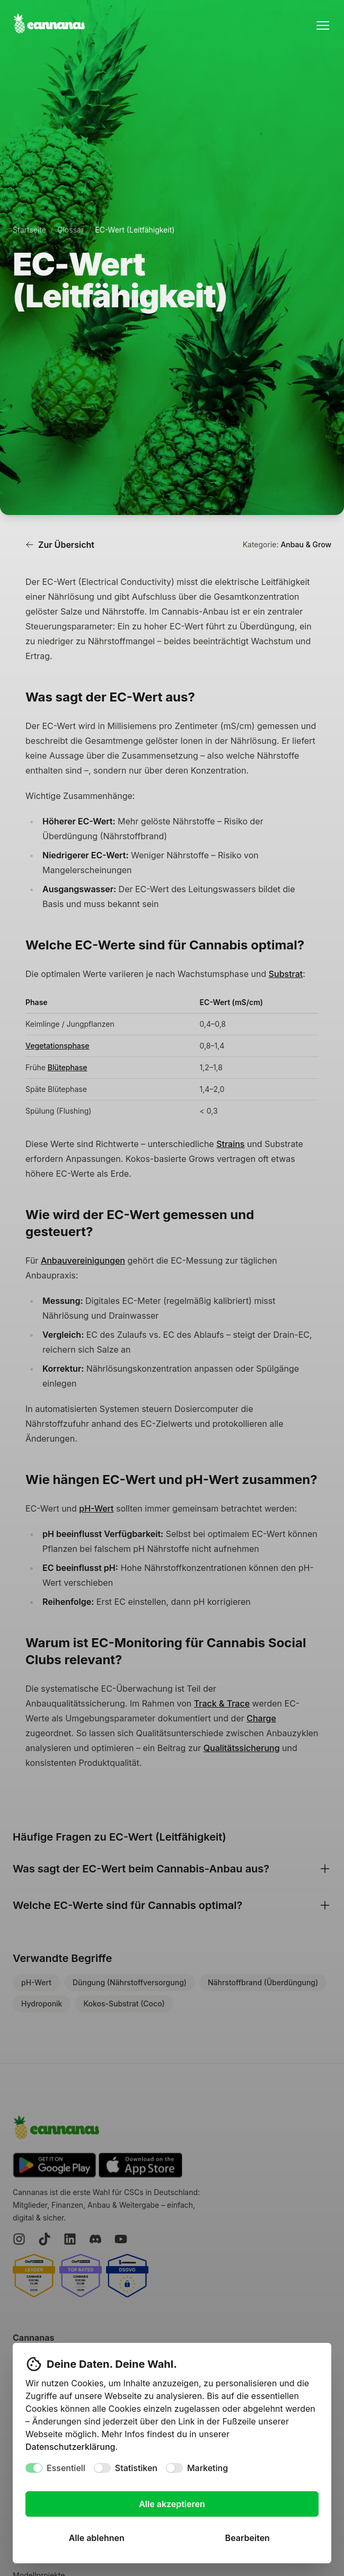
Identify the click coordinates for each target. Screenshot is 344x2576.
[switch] (33, 2468)
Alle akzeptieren (172, 2504)
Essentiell (66, 2468)
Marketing (207, 2468)
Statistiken (136, 2468)
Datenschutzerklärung (70, 2446)
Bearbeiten (247, 2538)
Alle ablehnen (97, 2538)
